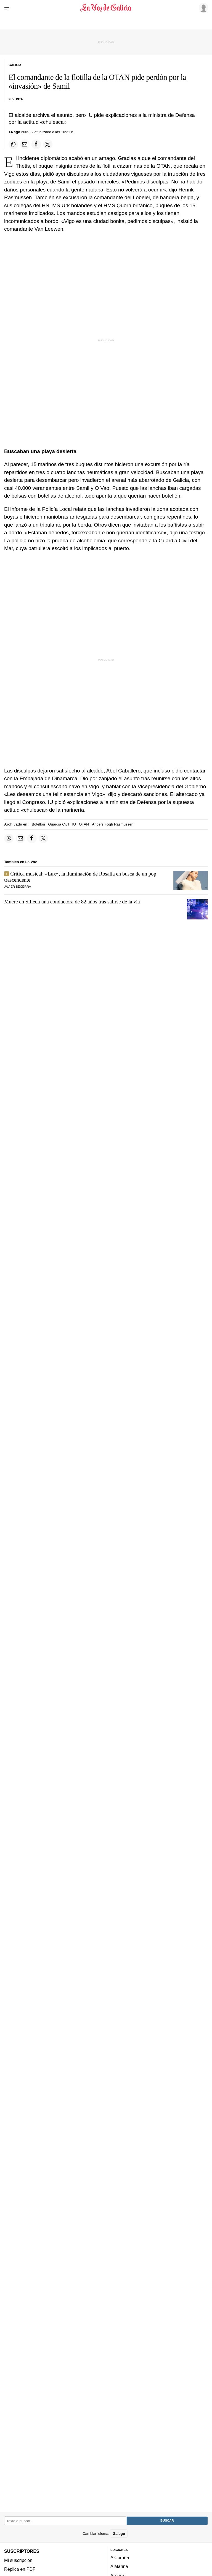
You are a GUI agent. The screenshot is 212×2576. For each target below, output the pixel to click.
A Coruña (119, 2557)
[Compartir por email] (25, 144)
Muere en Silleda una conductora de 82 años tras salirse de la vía (72, 902)
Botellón (38, 824)
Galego (119, 2534)
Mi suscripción (18, 2560)
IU (74, 824)
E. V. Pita (16, 99)
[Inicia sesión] (202, 7)
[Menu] (7, 7)
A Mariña (119, 2566)
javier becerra (17, 886)
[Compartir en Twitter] (47, 144)
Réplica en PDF (19, 2569)
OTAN (84, 824)
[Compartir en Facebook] (36, 144)
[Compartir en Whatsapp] (13, 144)
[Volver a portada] (106, 7)
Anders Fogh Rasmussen (112, 824)
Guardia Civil (58, 824)
